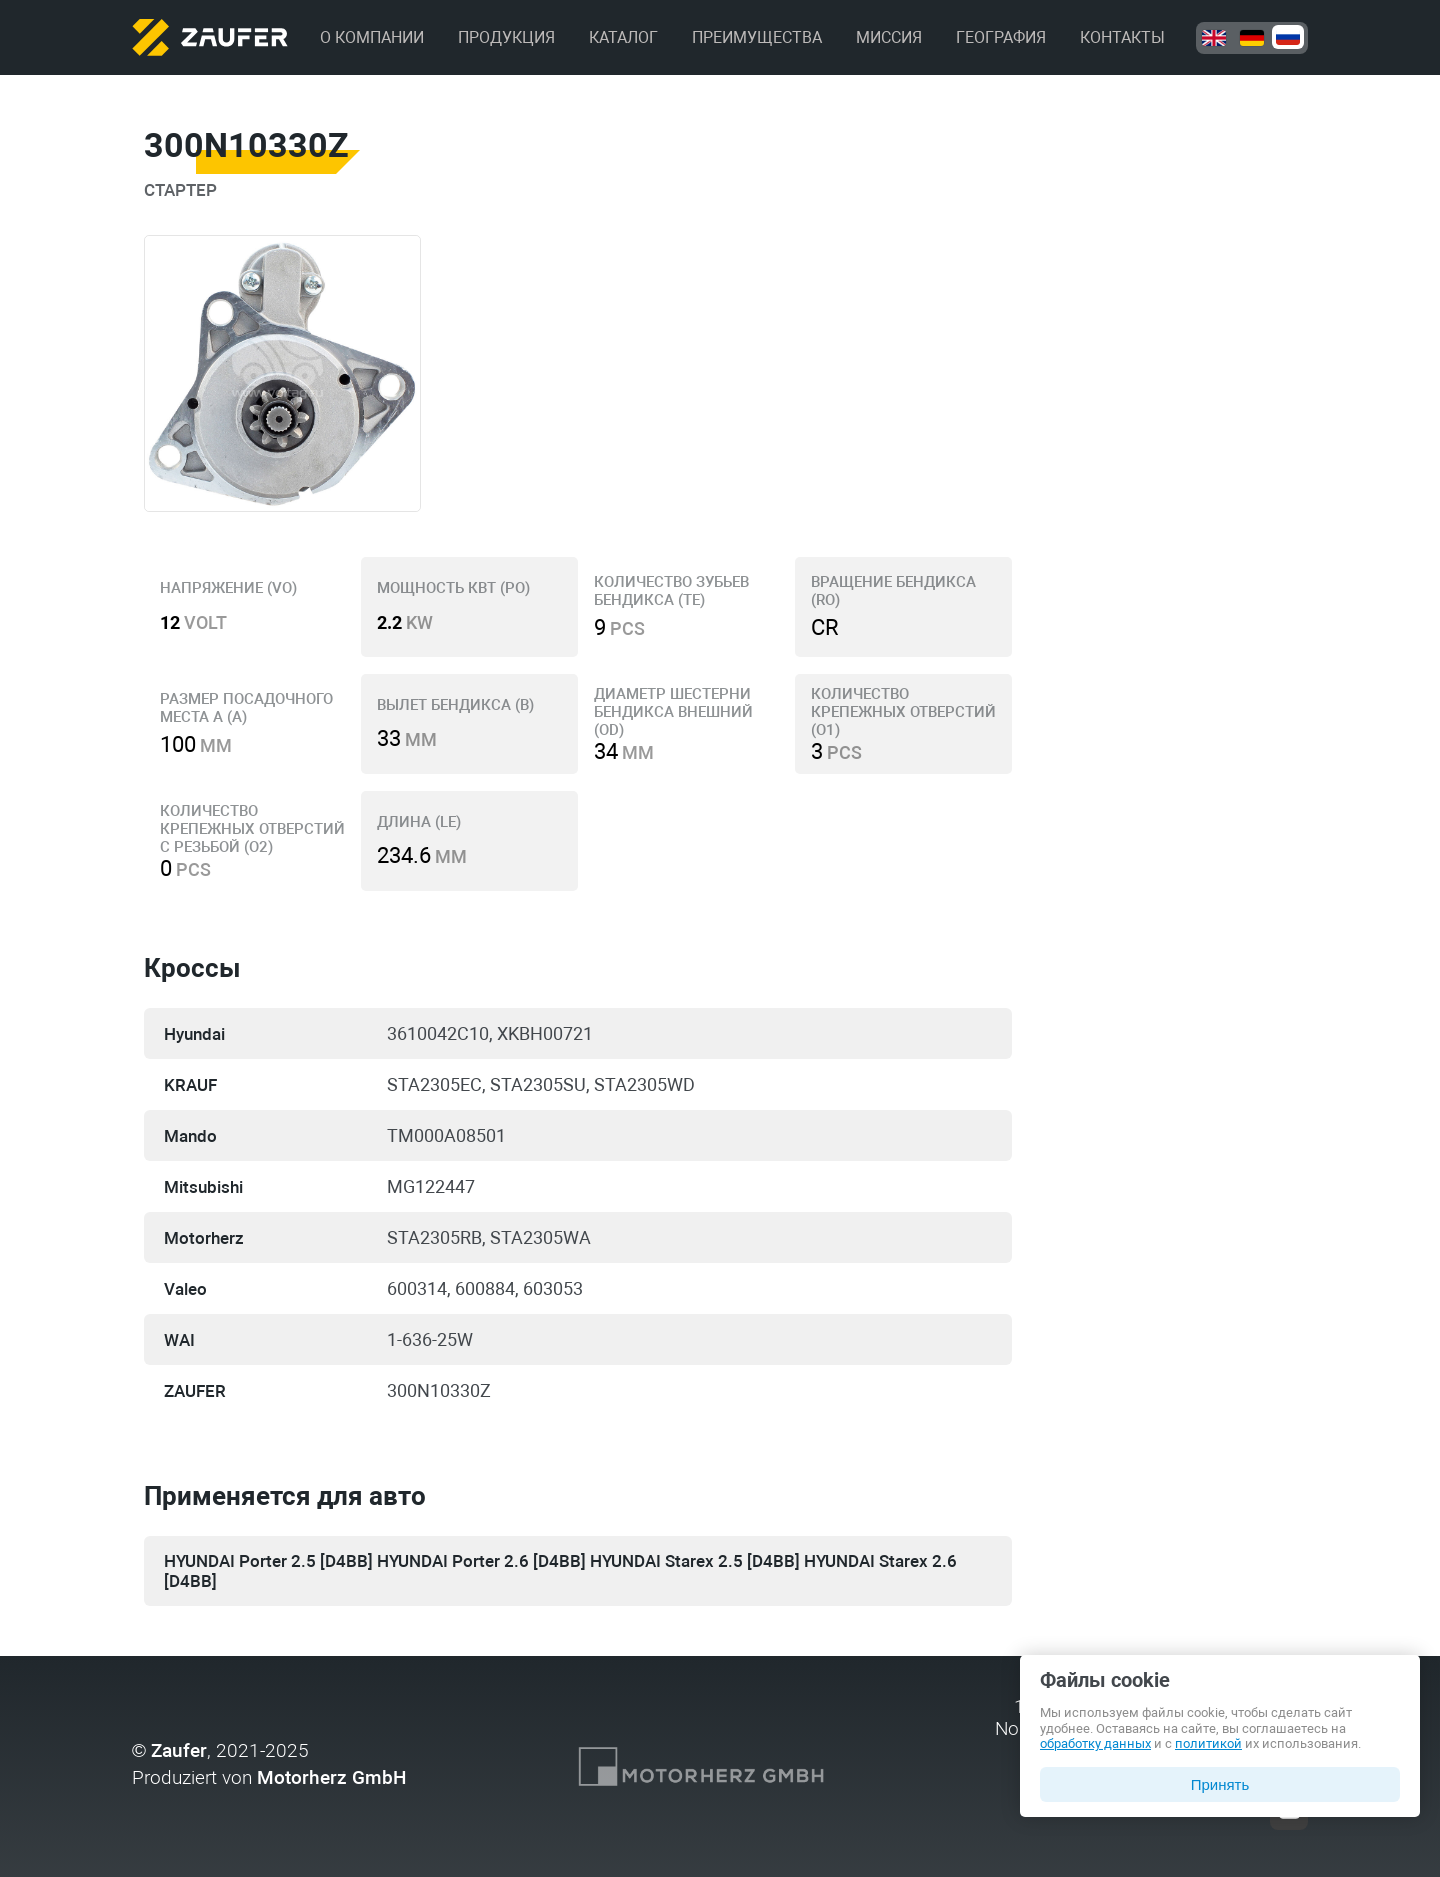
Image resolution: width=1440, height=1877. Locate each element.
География (1001, 37)
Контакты (1122, 37)
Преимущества (757, 37)
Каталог (623, 37)
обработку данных (1095, 1743)
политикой (1208, 1743)
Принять (1220, 1784)
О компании (372, 37)
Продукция (506, 37)
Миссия (889, 37)
